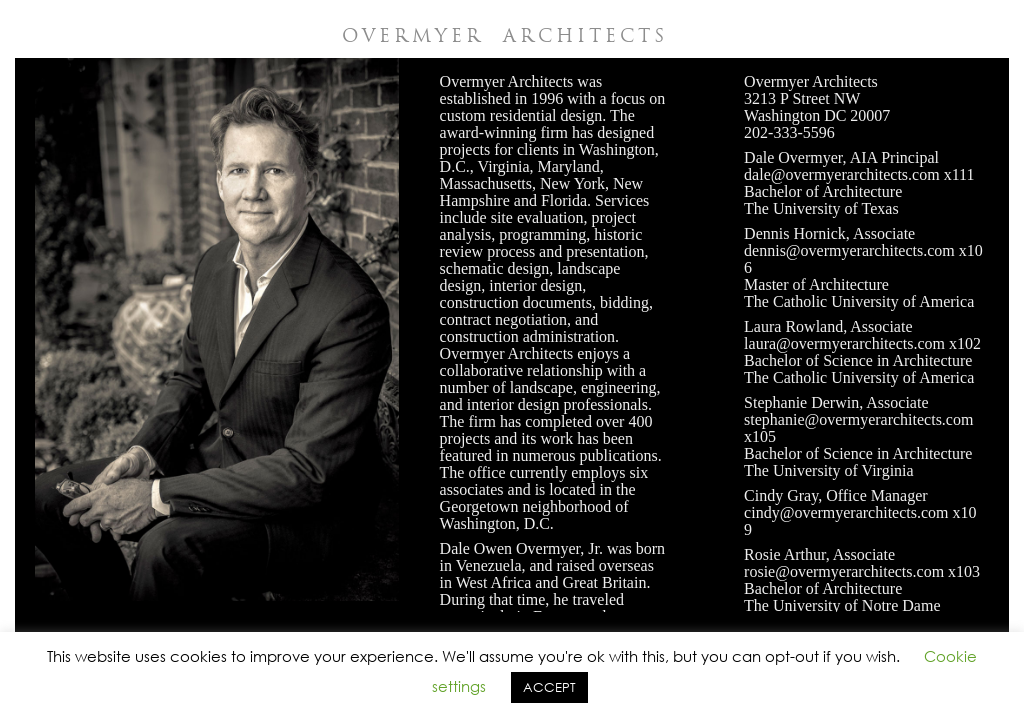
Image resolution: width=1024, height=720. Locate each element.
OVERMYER (505, 35)
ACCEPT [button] (549, 687)
